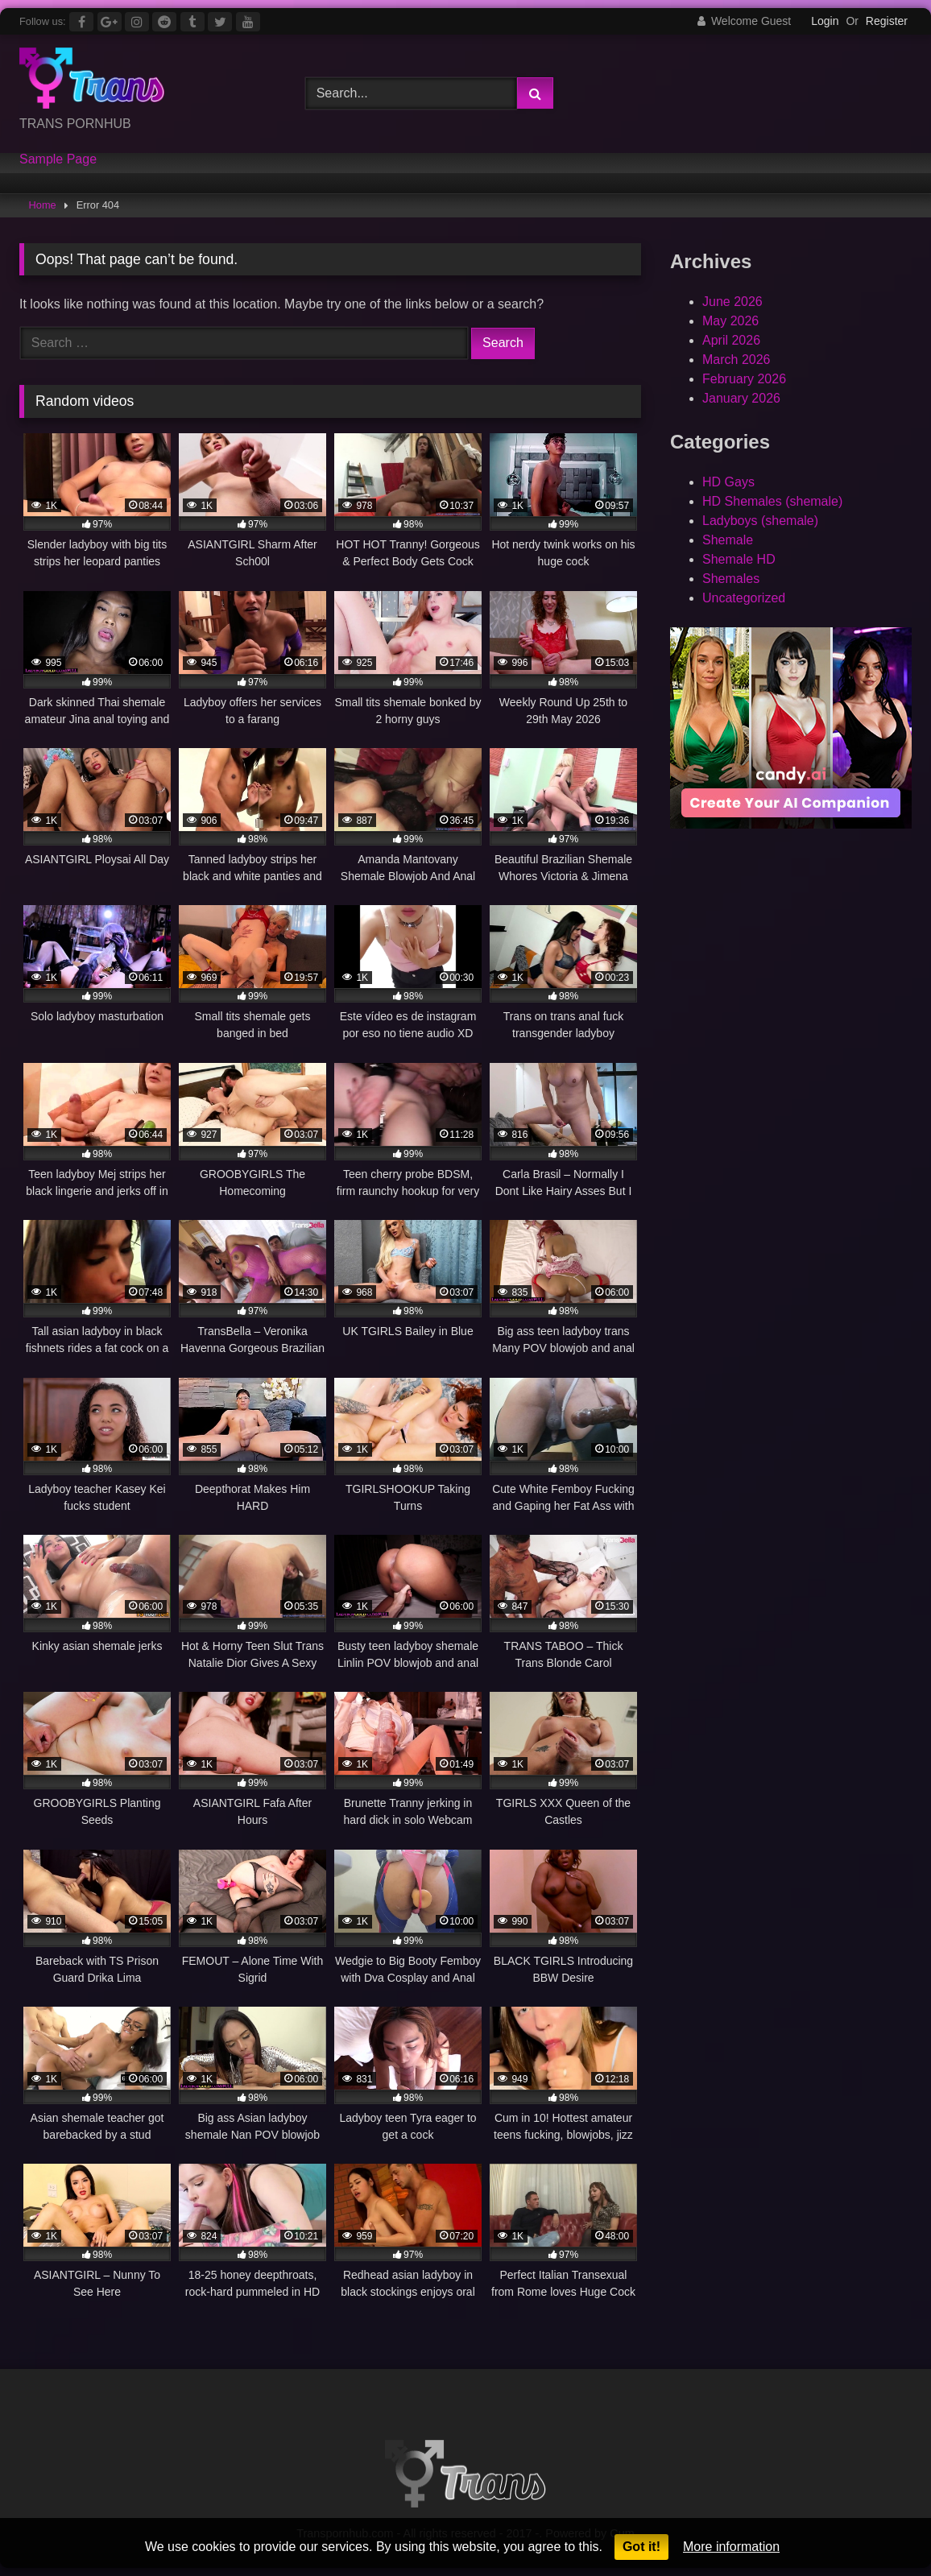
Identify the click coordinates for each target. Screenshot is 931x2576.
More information (731, 2546)
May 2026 (730, 321)
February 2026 (744, 379)
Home (42, 205)
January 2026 (741, 398)
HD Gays (728, 482)
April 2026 (731, 340)
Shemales (730, 578)
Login (824, 20)
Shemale (727, 540)
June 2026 (732, 301)
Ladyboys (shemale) (760, 520)
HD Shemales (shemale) (772, 501)
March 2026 (736, 359)
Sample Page (58, 159)
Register (887, 20)
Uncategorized (743, 598)
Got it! (641, 2546)
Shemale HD (739, 559)
